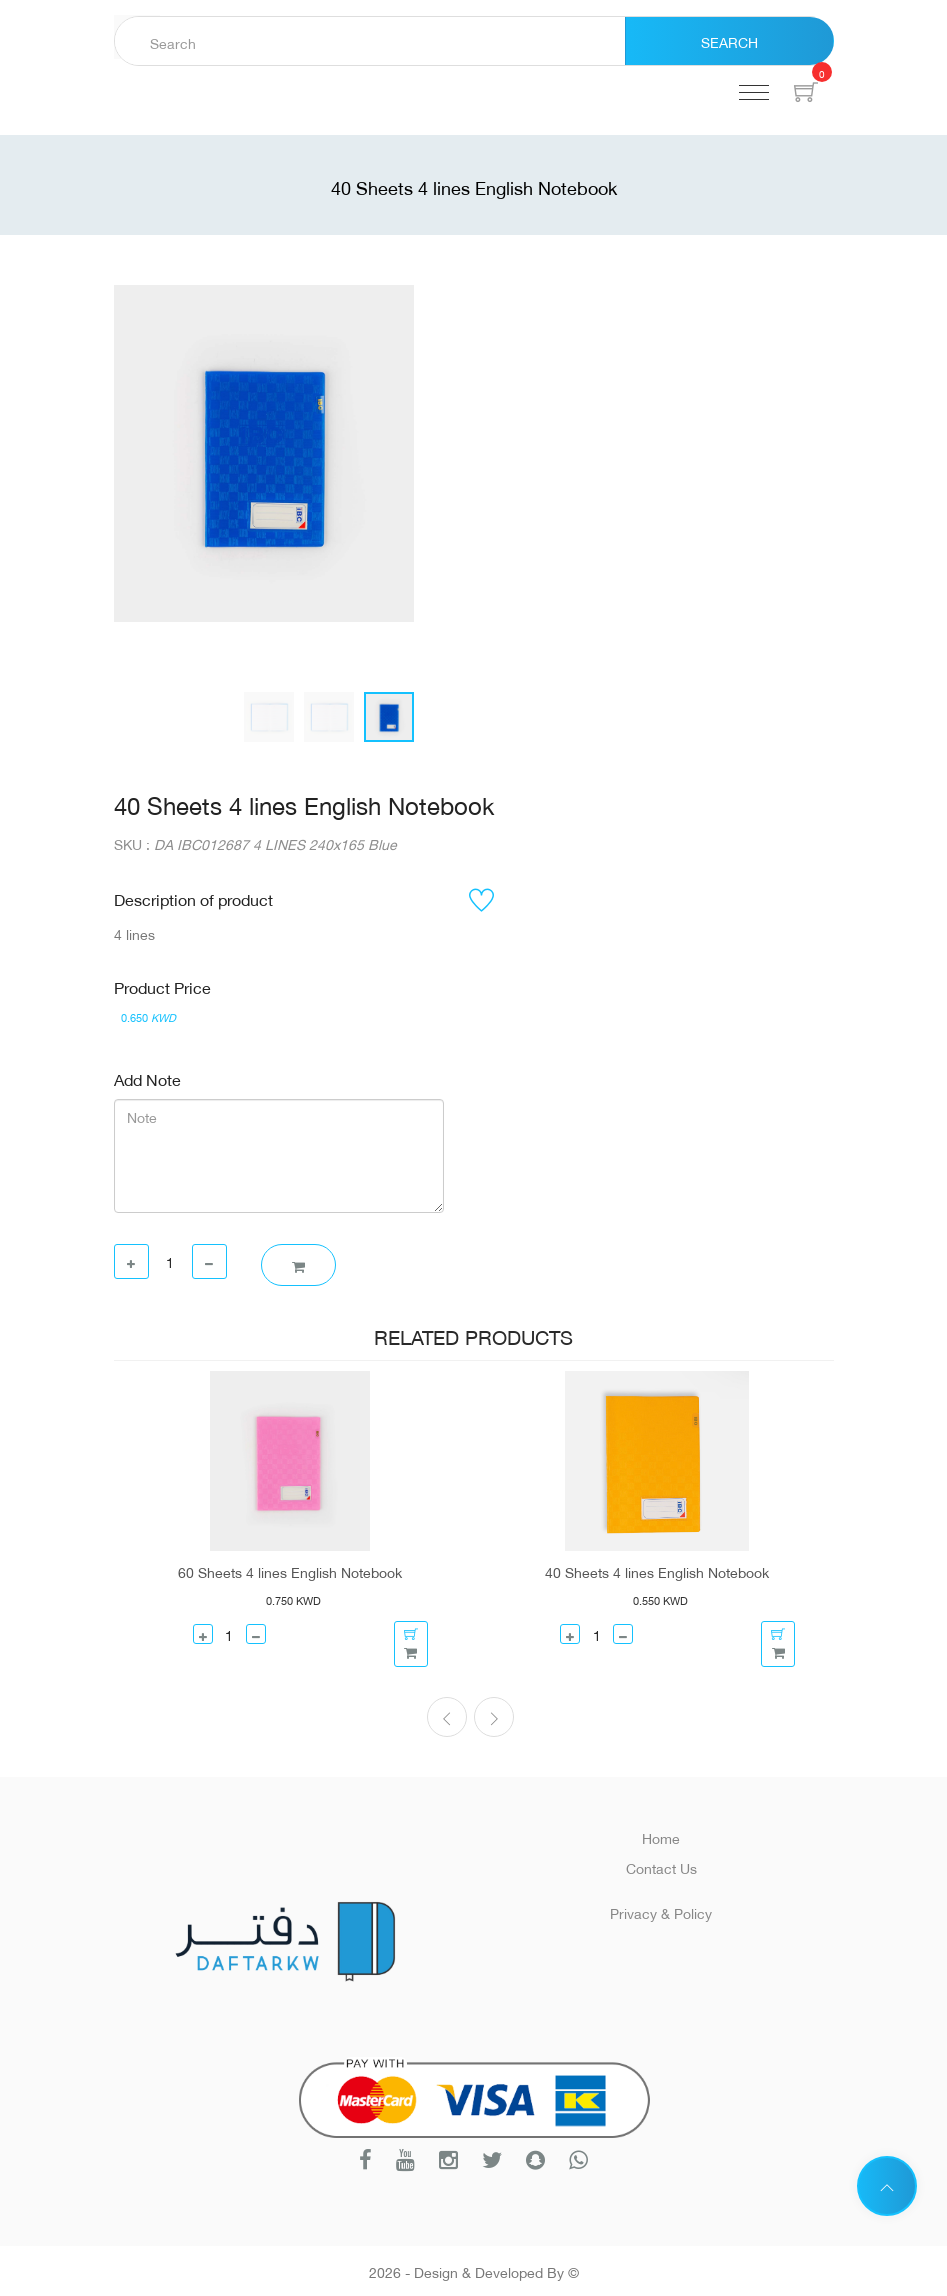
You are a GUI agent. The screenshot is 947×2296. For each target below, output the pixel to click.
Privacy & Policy (661, 1911)
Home (661, 1836)
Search (729, 40)
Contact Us (661, 1866)
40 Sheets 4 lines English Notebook (657, 1571)
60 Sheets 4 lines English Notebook (290, 1571)
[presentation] (447, 1717)
